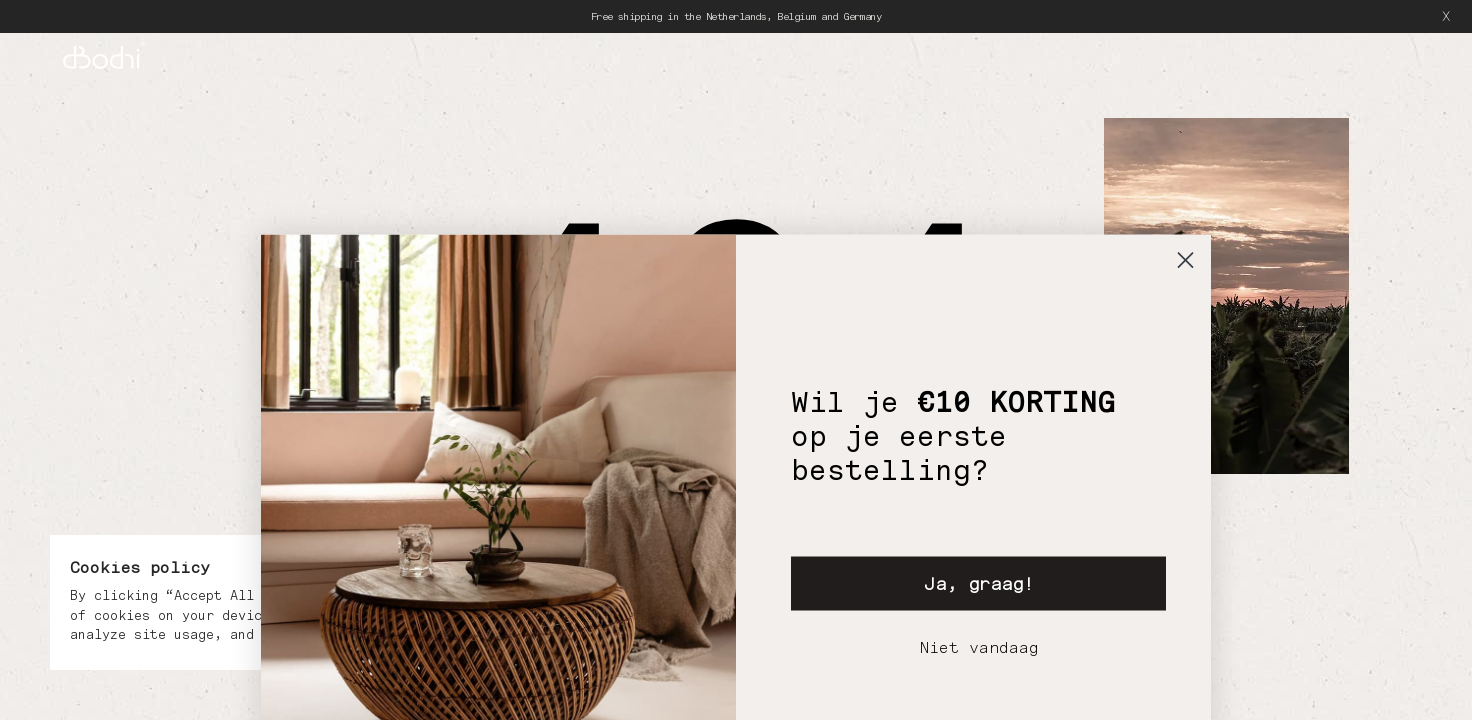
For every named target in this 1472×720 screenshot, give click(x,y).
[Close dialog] (1185, 463)
